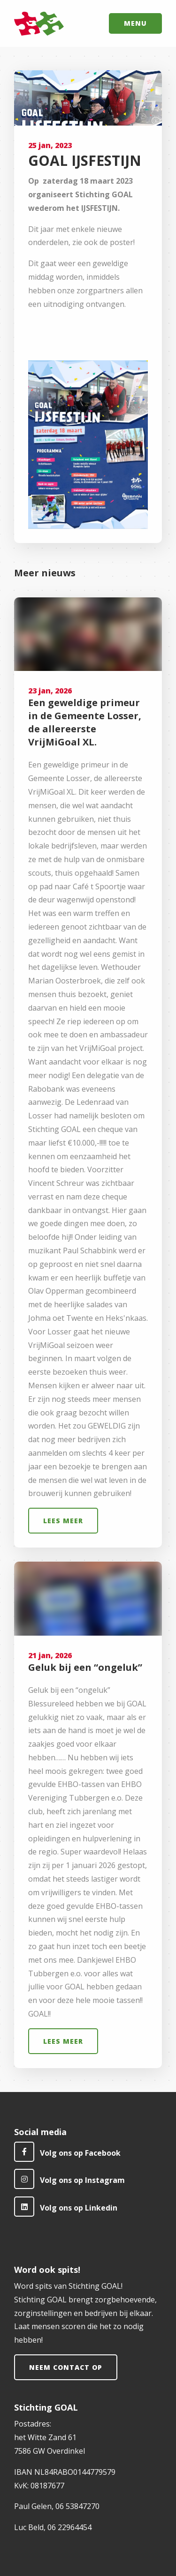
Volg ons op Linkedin (65, 2206)
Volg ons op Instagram (69, 2179)
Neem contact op (65, 2367)
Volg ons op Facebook (67, 2152)
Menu (135, 23)
